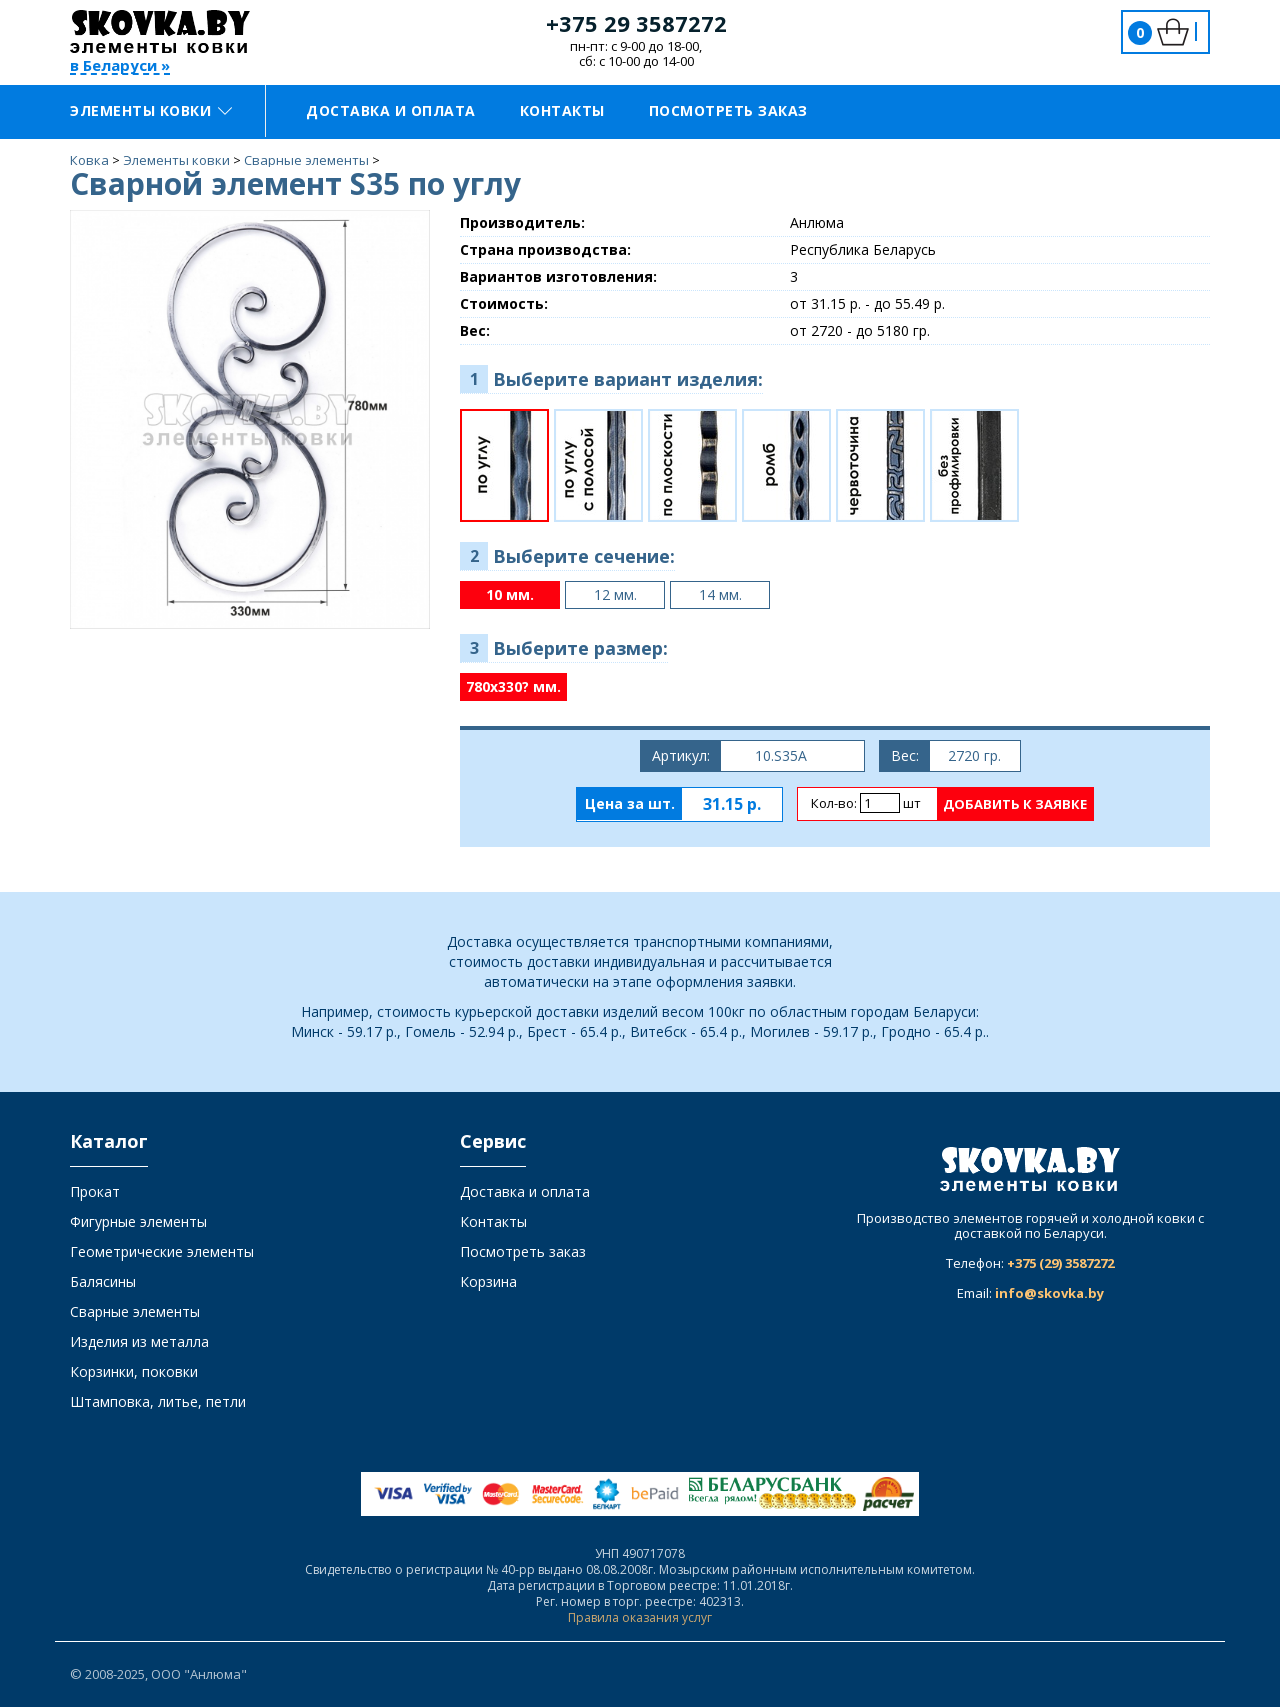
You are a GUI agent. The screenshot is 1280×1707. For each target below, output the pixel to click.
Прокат (95, 1191)
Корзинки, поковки (134, 1371)
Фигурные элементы (138, 1221)
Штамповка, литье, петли (158, 1401)
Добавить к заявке (1015, 804)
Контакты (562, 110)
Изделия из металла (139, 1341)
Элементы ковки (151, 110)
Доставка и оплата (391, 110)
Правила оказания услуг (640, 1617)
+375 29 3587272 (636, 23)
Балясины (103, 1281)
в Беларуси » (120, 66)
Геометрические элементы (162, 1251)
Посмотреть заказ (728, 110)
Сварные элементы (135, 1311)
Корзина (488, 1281)
